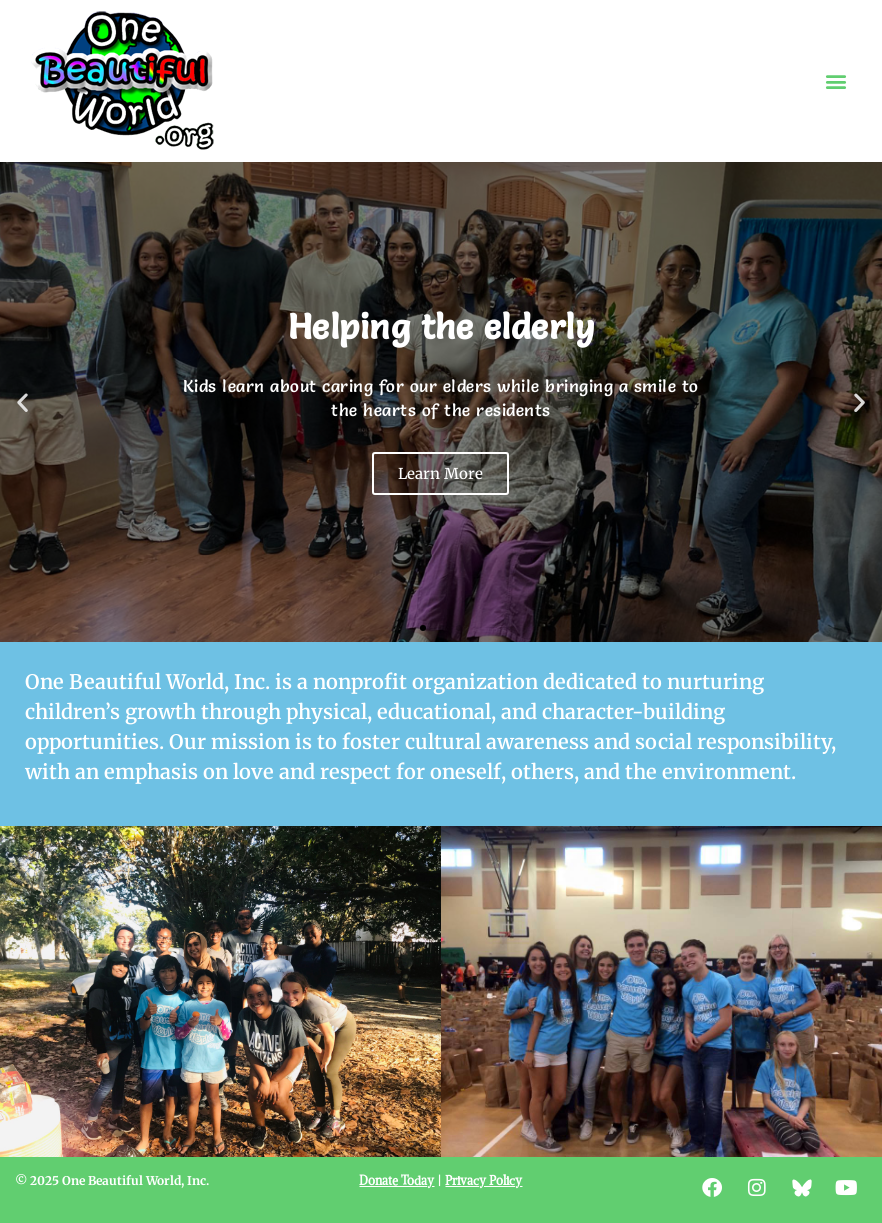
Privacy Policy (483, 1180)
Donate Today (396, 1180)
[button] (835, 81)
